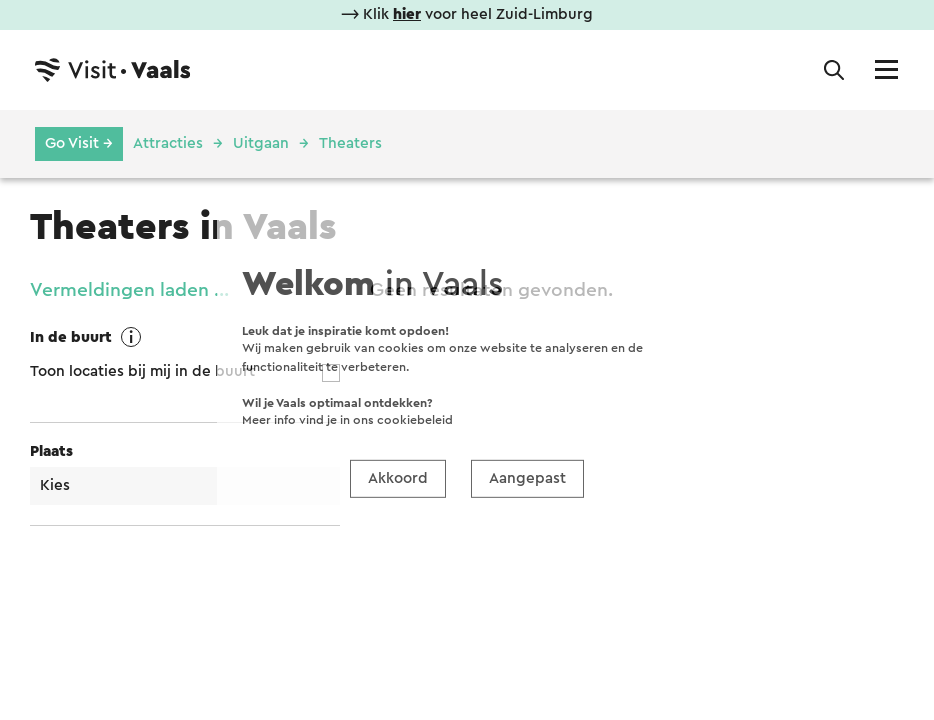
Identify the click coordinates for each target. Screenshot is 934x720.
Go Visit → (79, 143)
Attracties (168, 143)
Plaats (51, 451)
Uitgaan (261, 143)
